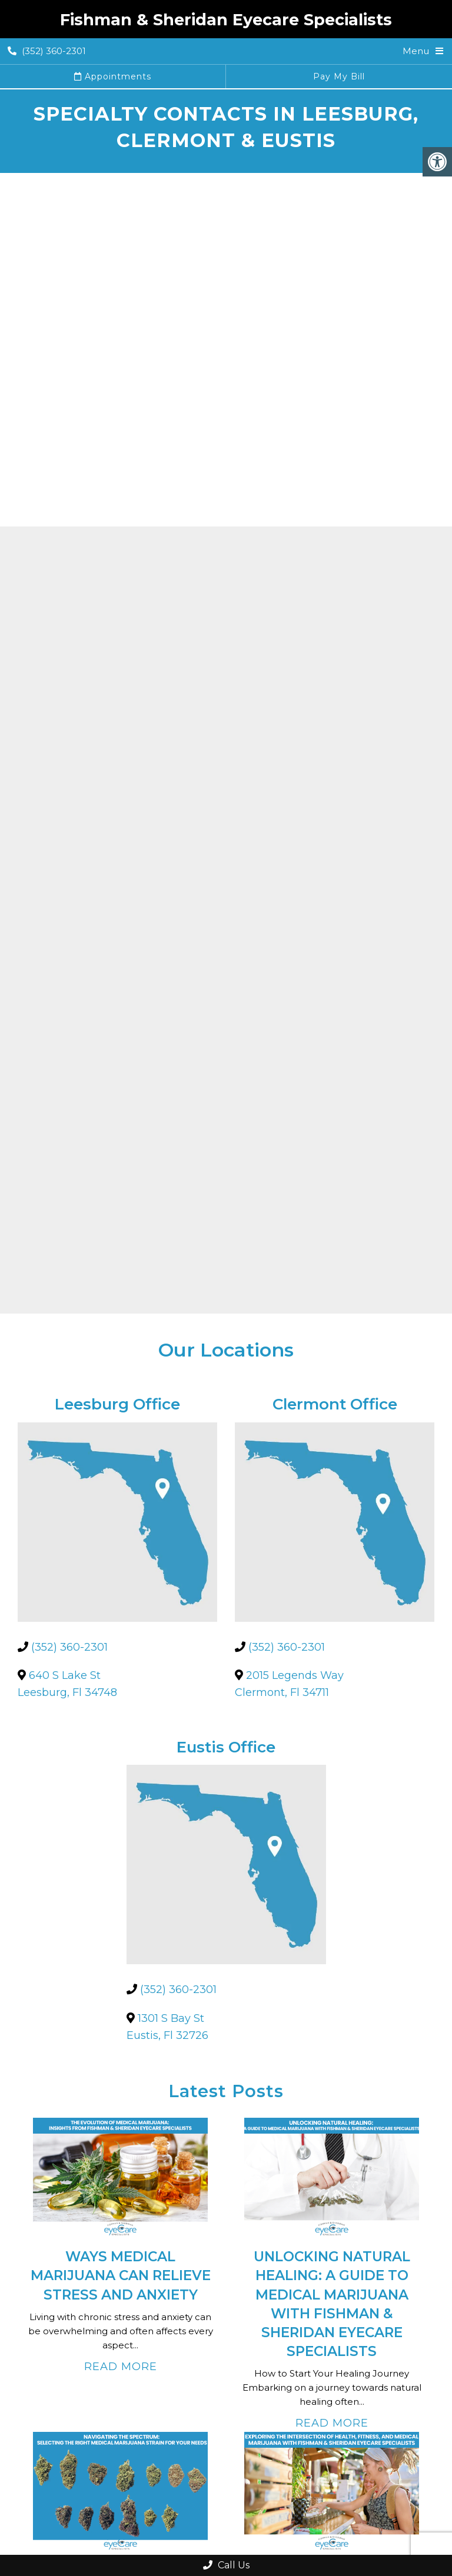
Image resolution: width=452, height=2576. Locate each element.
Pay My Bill (339, 76)
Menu (416, 50)
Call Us (226, 2565)
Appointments (112, 76)
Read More (120, 2366)
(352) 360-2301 (47, 50)
